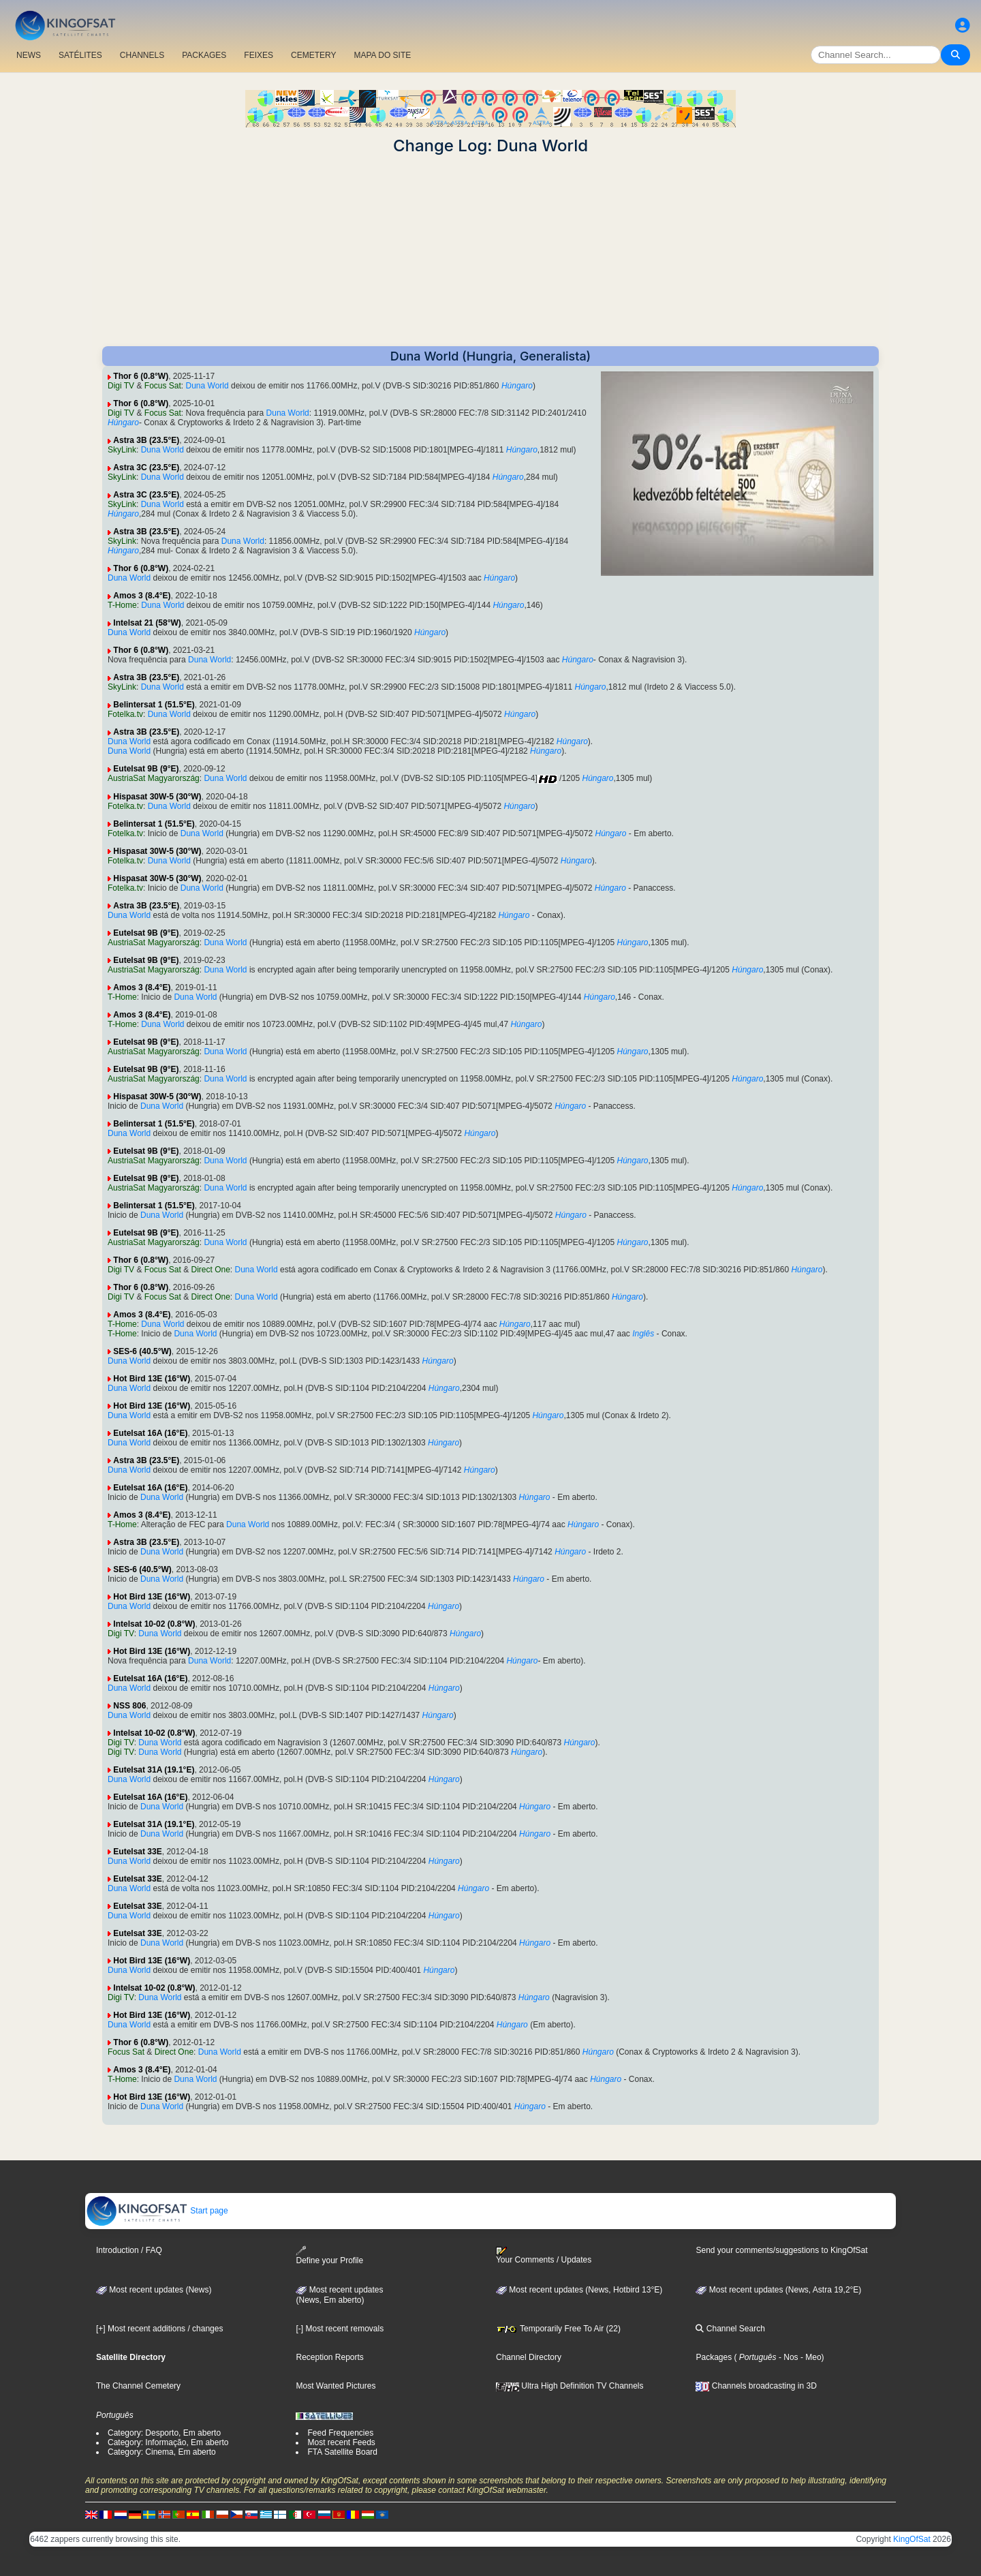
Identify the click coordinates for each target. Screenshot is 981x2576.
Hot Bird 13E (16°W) (151, 1378)
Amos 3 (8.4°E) (141, 595)
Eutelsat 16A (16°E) (150, 1433)
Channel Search (730, 2328)
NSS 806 (129, 1706)
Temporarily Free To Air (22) (558, 2328)
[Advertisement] (490, 250)
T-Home (122, 605)
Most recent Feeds (341, 2442)
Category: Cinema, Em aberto (162, 2452)
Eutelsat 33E (137, 1851)
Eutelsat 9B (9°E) (145, 768)
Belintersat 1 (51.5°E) (154, 704)
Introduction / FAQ (129, 2250)
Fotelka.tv (125, 714)
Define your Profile (329, 2255)
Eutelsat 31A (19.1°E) (153, 1770)
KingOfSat (912, 2539)
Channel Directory (528, 2357)
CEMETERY (313, 55)
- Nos (787, 2357)
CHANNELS (142, 55)
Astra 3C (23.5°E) (146, 467)
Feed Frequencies (340, 2433)
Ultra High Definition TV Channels (570, 2386)
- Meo (810, 2357)
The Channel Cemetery (138, 2386)
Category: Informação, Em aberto (168, 2442)
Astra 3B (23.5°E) (146, 440)
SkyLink (122, 450)
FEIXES (258, 55)
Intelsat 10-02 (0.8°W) (154, 1624)
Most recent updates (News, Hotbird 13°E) (579, 2290)
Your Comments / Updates (543, 2256)
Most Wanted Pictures (335, 2386)
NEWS (28, 55)
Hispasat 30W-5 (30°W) (157, 796)
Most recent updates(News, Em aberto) (339, 2295)
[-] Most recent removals (340, 2328)
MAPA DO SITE (382, 55)
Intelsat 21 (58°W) (147, 623)
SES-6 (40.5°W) (142, 1351)
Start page (157, 2210)
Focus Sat (162, 385)
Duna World (207, 385)
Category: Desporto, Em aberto (164, 2433)
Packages (714, 2357)
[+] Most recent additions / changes (159, 2328)
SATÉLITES (80, 55)
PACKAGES (204, 55)
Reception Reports (329, 2357)
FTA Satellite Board (342, 2452)
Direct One (210, 1269)
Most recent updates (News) (153, 2290)
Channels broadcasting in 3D (756, 2386)
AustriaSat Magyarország (154, 778)
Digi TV (121, 385)
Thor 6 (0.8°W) (140, 376)
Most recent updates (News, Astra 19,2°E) (778, 2290)
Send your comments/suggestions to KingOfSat (781, 2250)
